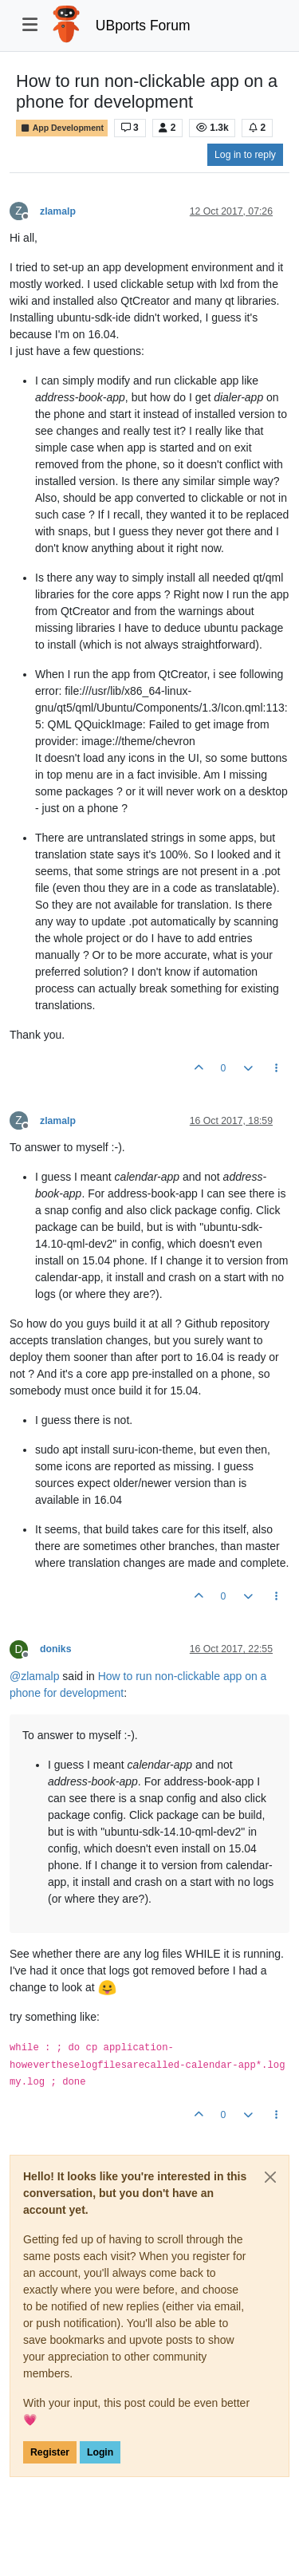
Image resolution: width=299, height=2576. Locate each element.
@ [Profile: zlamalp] (34, 1676)
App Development (62, 128)
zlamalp (58, 211)
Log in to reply (245, 154)
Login (100, 2452)
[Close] (270, 2177)
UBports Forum (143, 26)
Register (49, 2452)
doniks (55, 1649)
